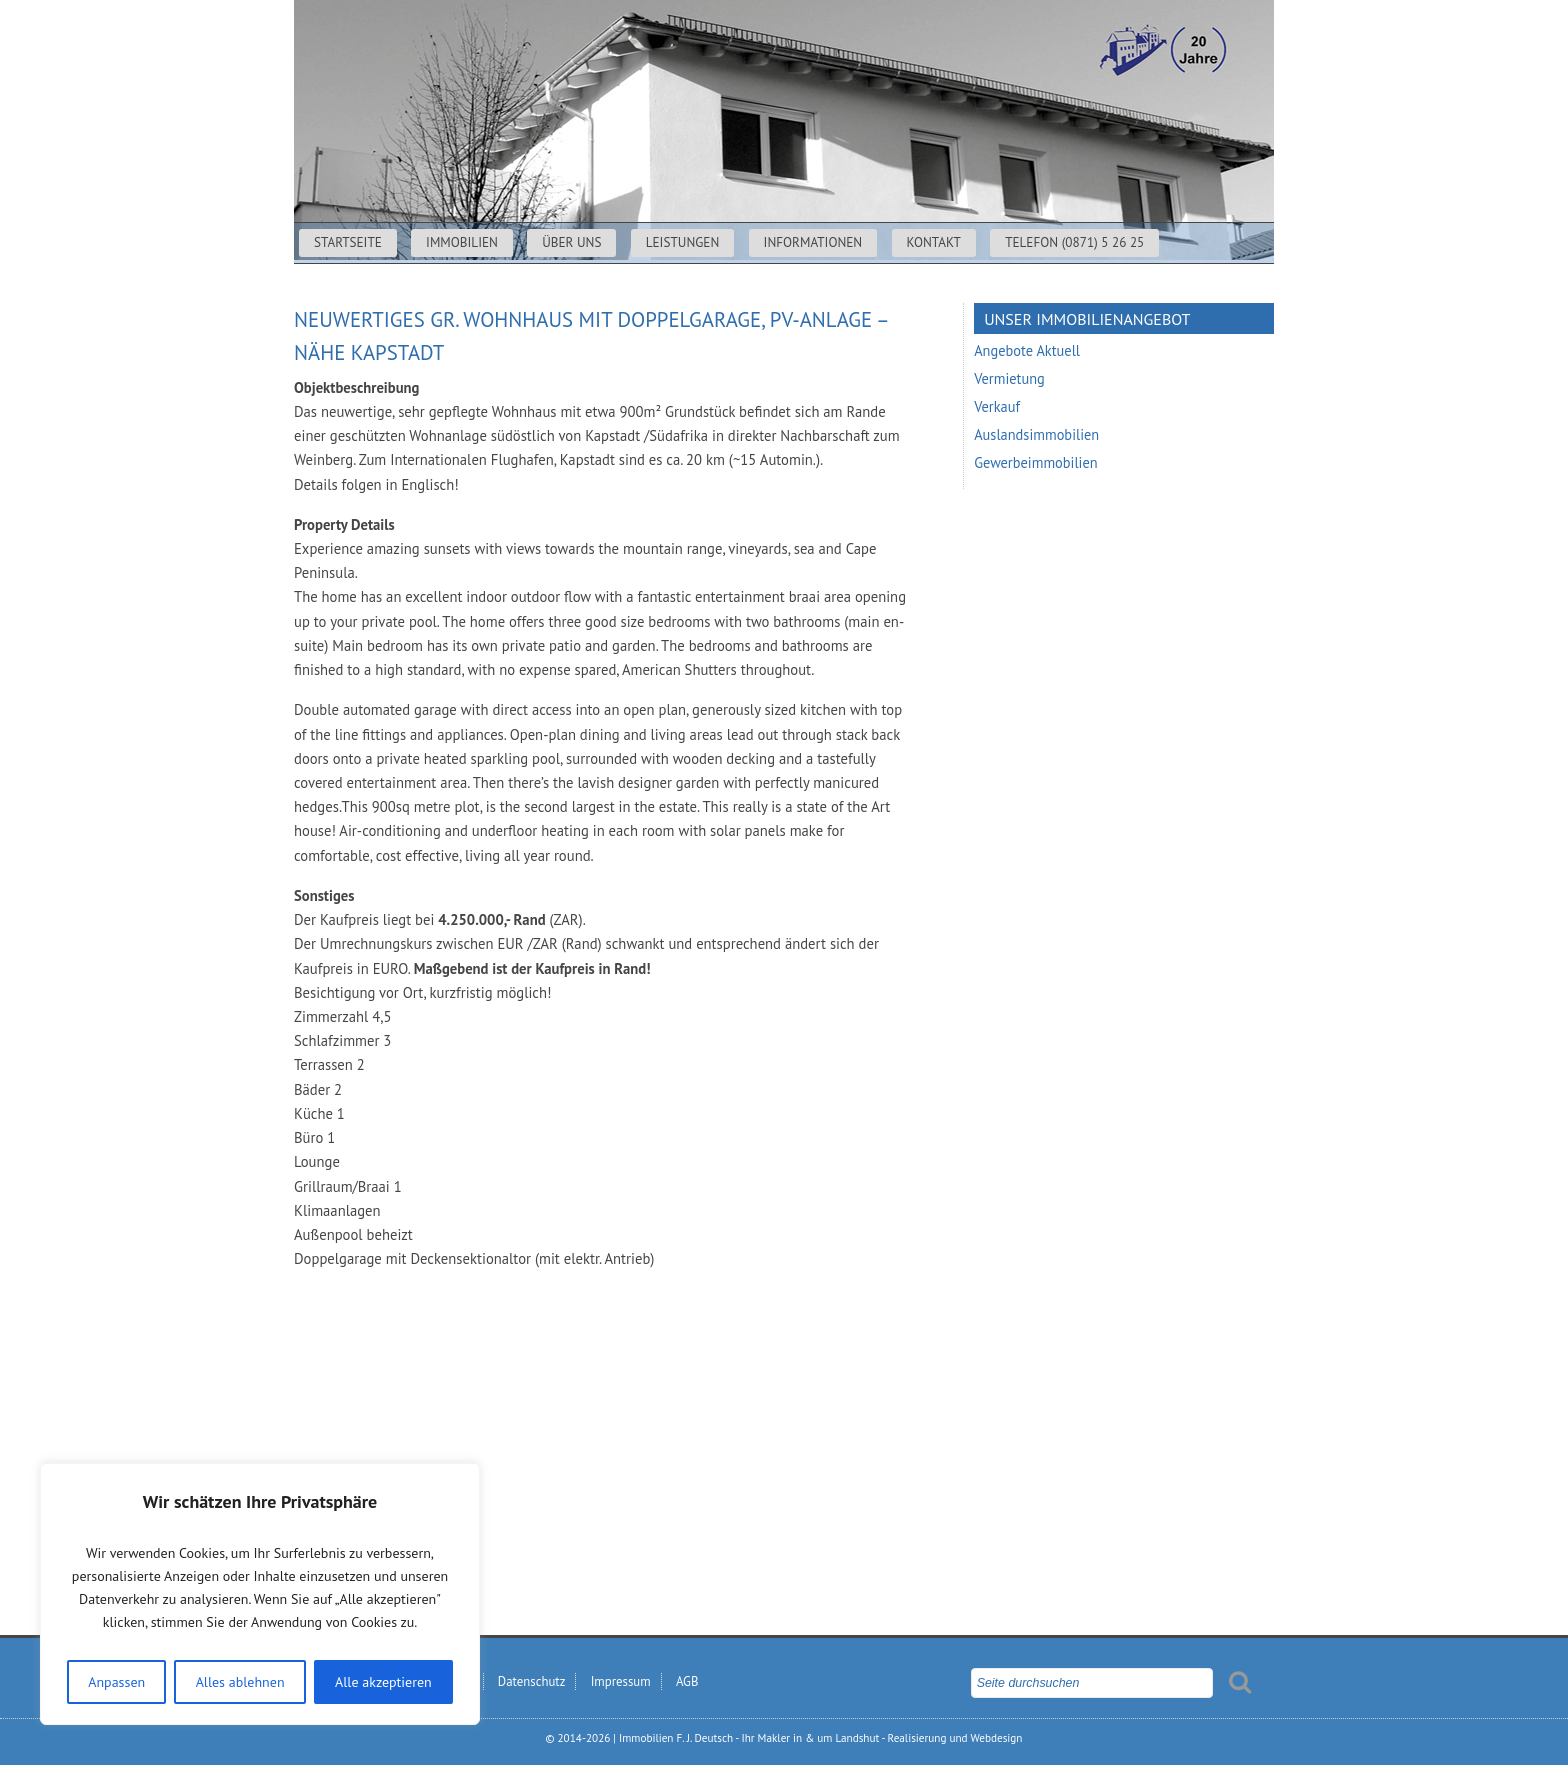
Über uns (571, 242)
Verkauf (997, 406)
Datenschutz (532, 1681)
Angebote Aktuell (1027, 350)
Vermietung (1009, 378)
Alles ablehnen (240, 1682)
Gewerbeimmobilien (1035, 462)
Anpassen (116, 1682)
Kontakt (934, 242)
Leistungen (683, 242)
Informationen (813, 242)
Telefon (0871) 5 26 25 (1074, 242)
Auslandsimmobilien (1036, 434)
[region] (260, 1594)
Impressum (621, 1681)
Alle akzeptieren (383, 1682)
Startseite (348, 242)
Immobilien (462, 242)
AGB (687, 1681)
